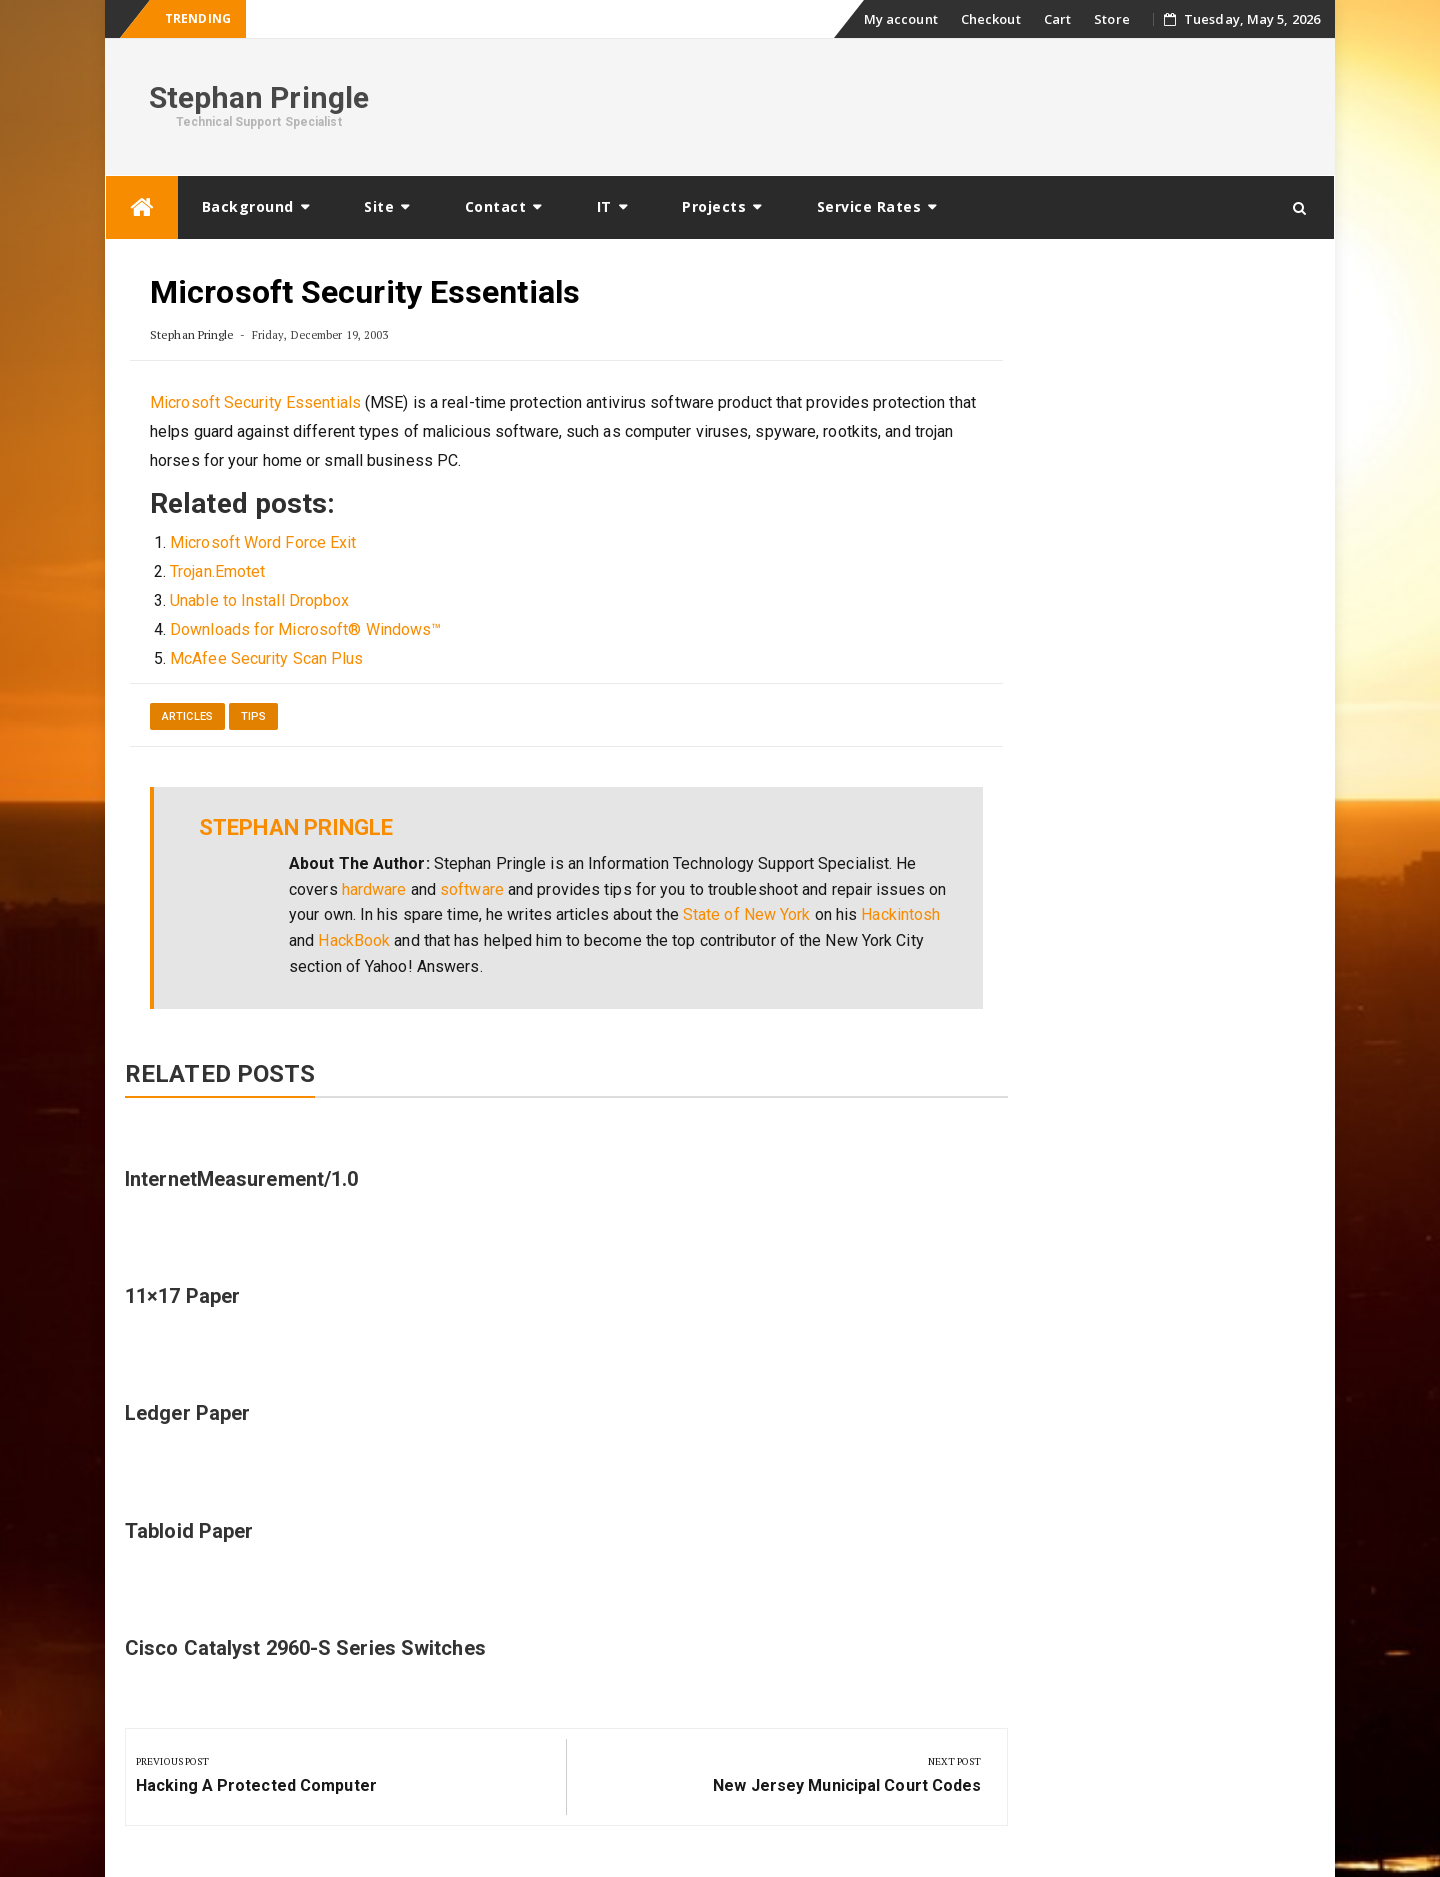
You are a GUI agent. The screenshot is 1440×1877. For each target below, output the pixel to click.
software (472, 889)
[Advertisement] (956, 104)
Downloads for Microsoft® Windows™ (305, 629)
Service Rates (869, 206)
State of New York (747, 914)
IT (604, 206)
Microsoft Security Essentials (255, 402)
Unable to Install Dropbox (260, 600)
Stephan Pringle (259, 97)
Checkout (991, 19)
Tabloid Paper (189, 1531)
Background (248, 206)
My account (901, 19)
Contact (496, 206)
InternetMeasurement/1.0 (241, 1179)
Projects (714, 206)
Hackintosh (900, 914)
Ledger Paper (187, 1413)
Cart (1057, 19)
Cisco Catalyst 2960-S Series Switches (305, 1648)
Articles (187, 716)
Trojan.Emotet (217, 571)
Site (379, 206)
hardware (374, 889)
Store (1112, 19)
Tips (253, 716)
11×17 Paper (182, 1296)
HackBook (354, 940)
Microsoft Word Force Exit (263, 542)
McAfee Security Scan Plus (267, 658)
